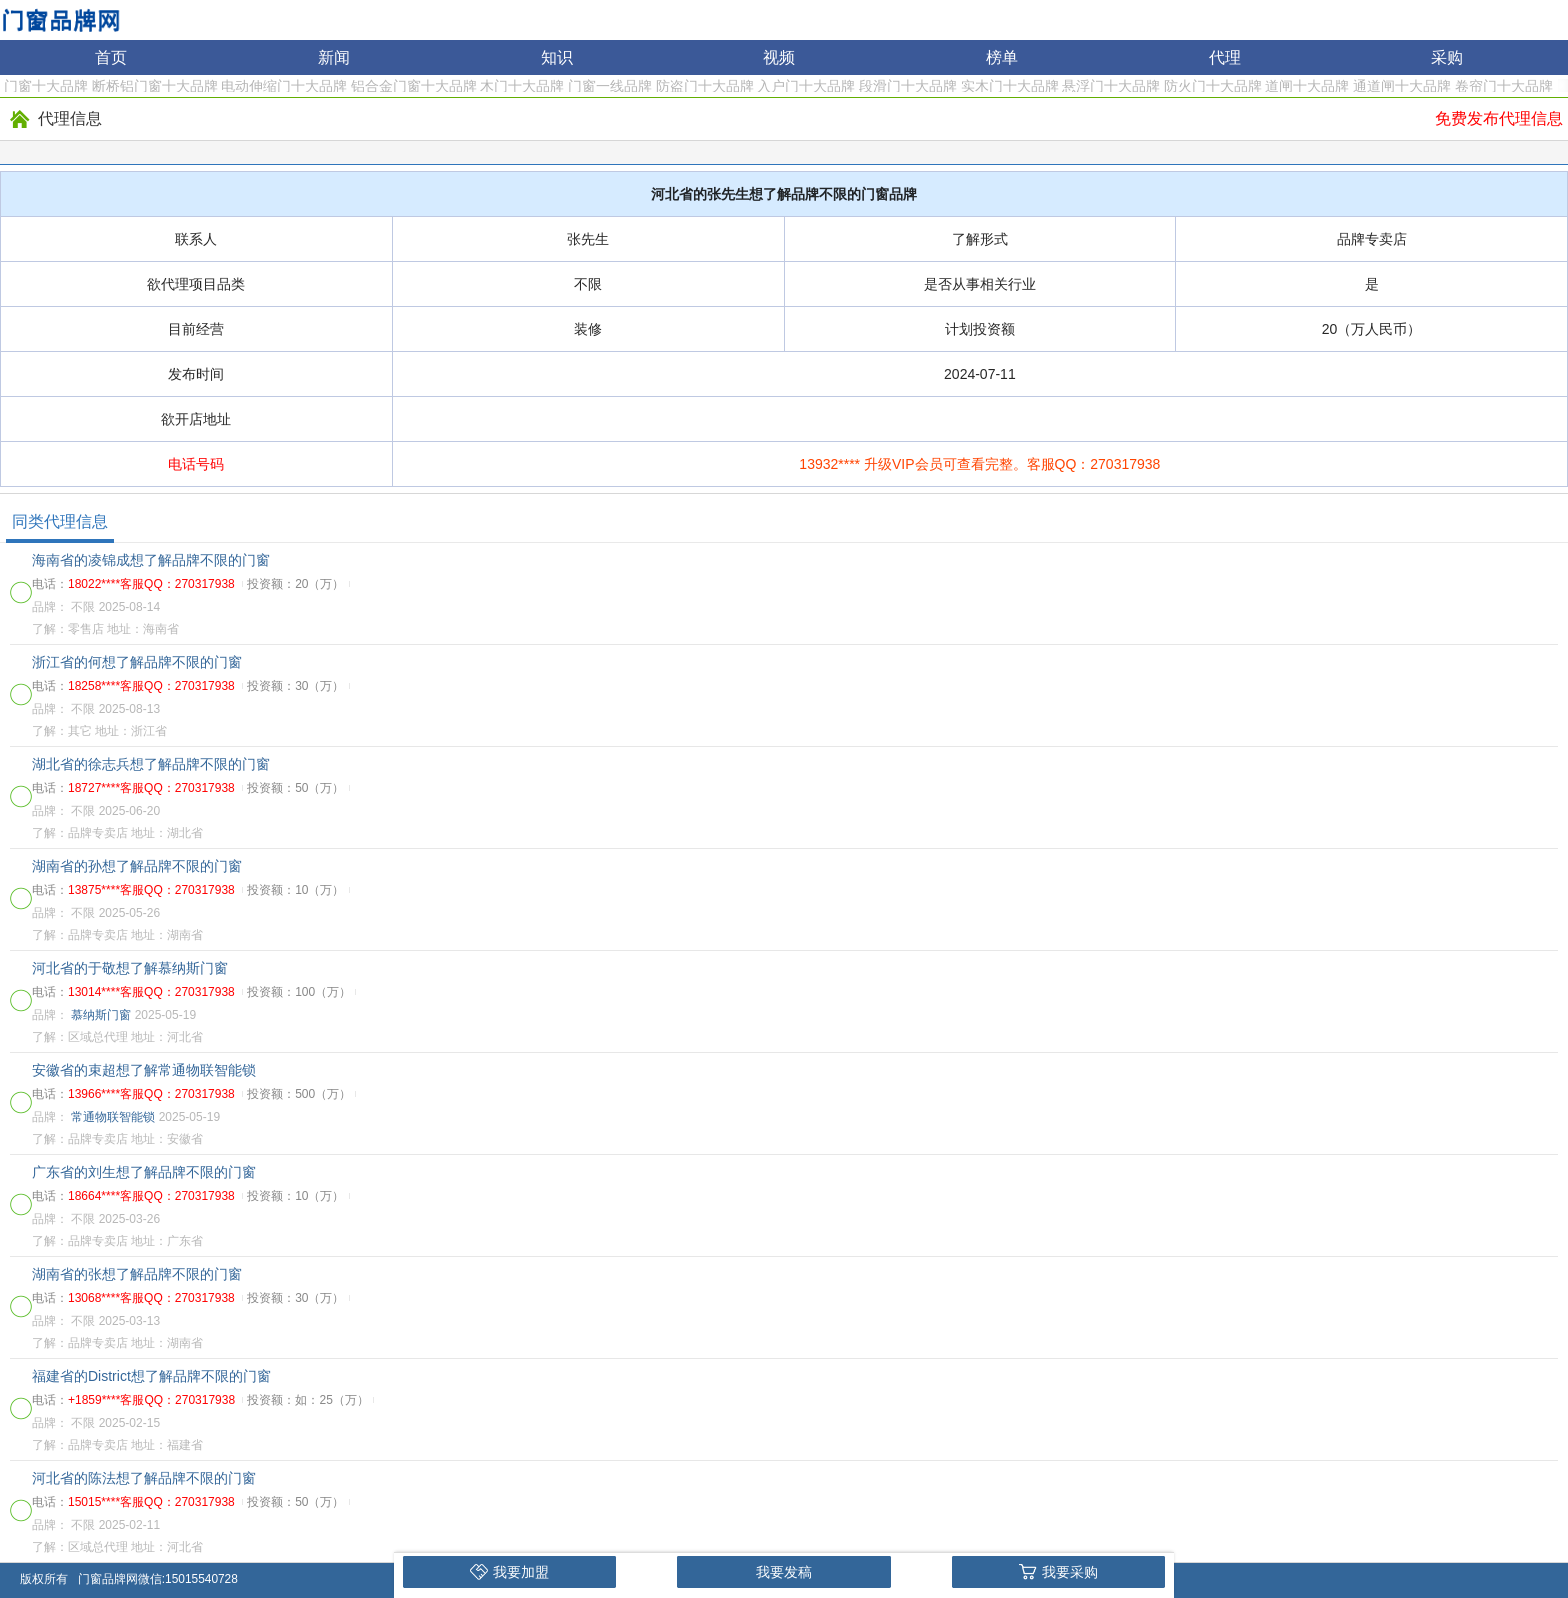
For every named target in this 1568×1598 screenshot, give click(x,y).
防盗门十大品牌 (705, 86)
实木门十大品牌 (1010, 86)
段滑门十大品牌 (908, 86)
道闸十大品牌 (1307, 86)
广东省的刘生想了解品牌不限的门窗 (144, 1172)
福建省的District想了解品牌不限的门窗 (151, 1376)
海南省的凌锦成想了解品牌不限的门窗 (151, 560)
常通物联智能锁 (113, 1117)
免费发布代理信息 (1499, 118)
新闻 (334, 57)
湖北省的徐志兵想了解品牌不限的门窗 (151, 764)
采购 (1447, 57)
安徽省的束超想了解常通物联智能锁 (144, 1070)
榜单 (1002, 57)
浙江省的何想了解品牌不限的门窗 (137, 662)
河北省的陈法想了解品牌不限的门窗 (144, 1478)
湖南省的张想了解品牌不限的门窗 (137, 1274)
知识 (557, 57)
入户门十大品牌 (806, 86)
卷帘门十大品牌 (1504, 86)
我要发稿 (784, 1572)
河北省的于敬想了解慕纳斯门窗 (130, 968)
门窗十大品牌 (46, 86)
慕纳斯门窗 (101, 1015)
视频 (779, 57)
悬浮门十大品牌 (1111, 86)
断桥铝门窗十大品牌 (155, 86)
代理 (1225, 57)
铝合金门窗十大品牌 (414, 86)
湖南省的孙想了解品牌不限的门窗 (137, 866)
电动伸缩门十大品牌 (284, 86)
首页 (111, 57)
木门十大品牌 (522, 86)
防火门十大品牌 (1213, 86)
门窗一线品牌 (610, 86)
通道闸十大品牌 (1402, 86)
